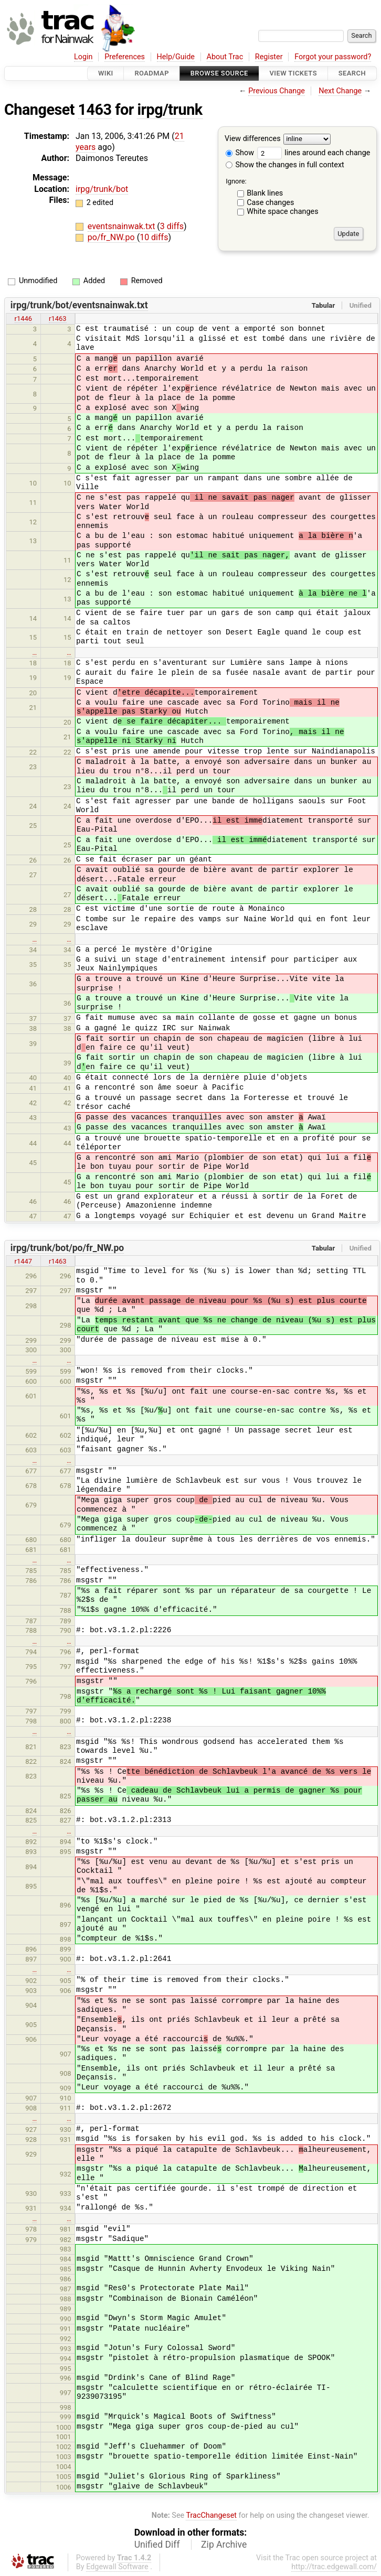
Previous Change (276, 91)
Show (240, 152)
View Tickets (293, 73)
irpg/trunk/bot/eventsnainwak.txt (79, 305)
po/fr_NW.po (112, 237)
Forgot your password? (332, 56)
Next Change (340, 91)
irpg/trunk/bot (102, 189)
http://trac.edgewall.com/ (334, 2566)
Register (269, 56)
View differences (253, 139)
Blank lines (265, 193)
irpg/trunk (169, 109)
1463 (95, 109)
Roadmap (151, 73)
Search (352, 73)
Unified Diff (157, 2544)
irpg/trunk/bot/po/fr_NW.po (67, 1248)
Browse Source (219, 73)
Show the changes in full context (285, 164)
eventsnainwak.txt (122, 226)
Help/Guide (176, 56)
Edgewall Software (117, 2566)
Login (83, 56)
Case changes (270, 202)
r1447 (24, 1261)
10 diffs (154, 237)
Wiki (105, 73)
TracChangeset (211, 2515)
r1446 (24, 318)
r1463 (58, 318)
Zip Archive (224, 2544)
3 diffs (172, 226)
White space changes (283, 211)
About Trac (225, 56)
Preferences (124, 56)
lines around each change (314, 152)
